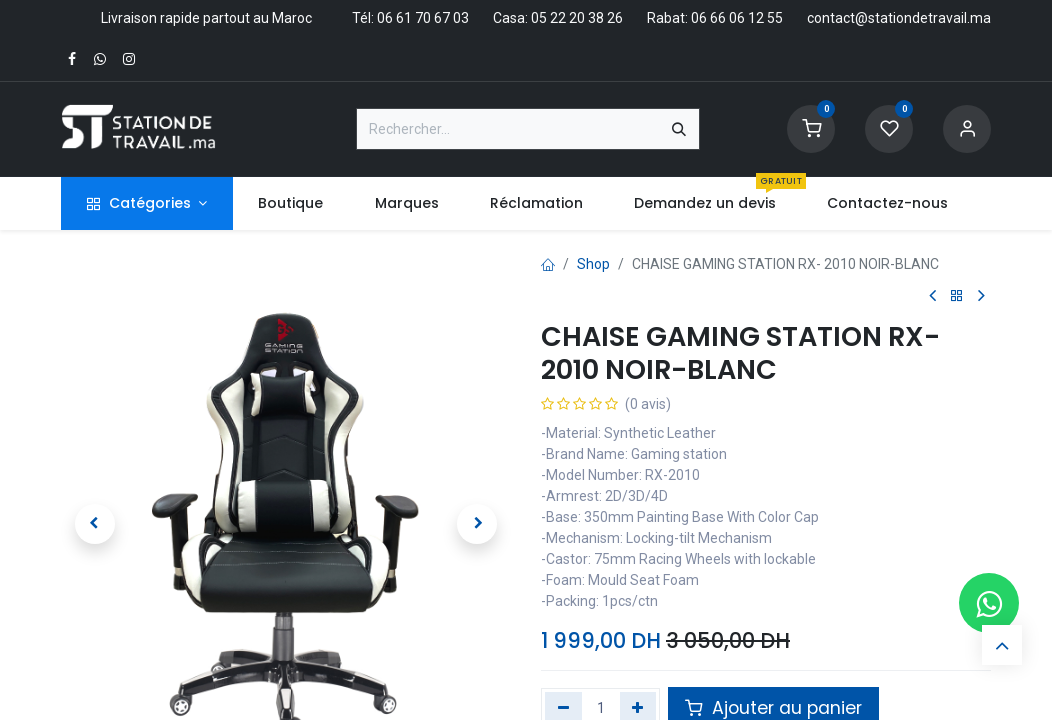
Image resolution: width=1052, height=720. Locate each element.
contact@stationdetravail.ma (899, 18)
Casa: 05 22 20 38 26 (558, 18)
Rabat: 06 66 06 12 (705, 18)
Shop (593, 264)
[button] (95, 524)
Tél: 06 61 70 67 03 (410, 18)
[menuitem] (291, 203)
